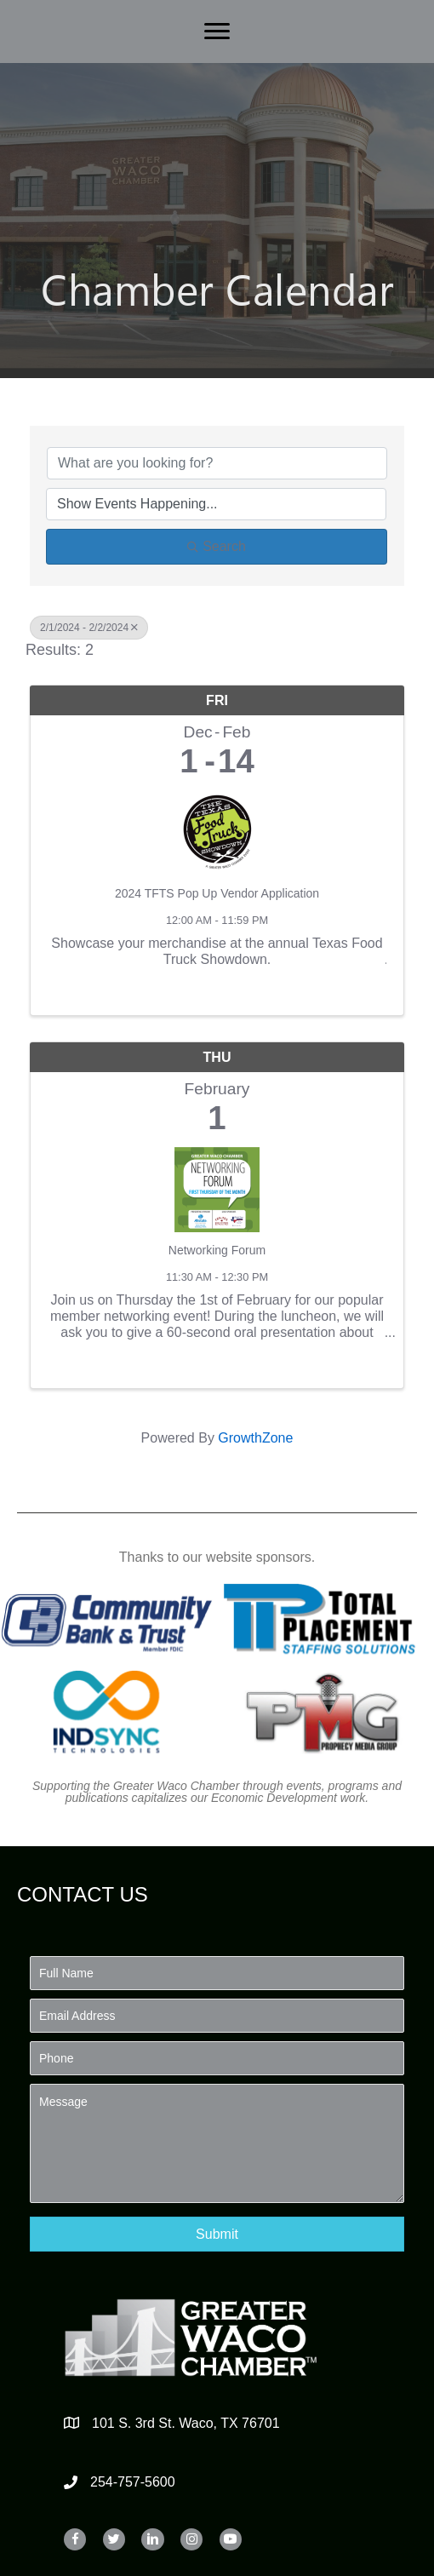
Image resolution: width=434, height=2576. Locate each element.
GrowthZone (255, 1438)
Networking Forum (217, 1250)
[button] (217, 2234)
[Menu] (217, 31)
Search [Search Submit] (216, 546)
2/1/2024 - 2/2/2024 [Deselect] (89, 628)
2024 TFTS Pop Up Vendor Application (217, 893)
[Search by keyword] (217, 463)
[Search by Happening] (216, 504)
